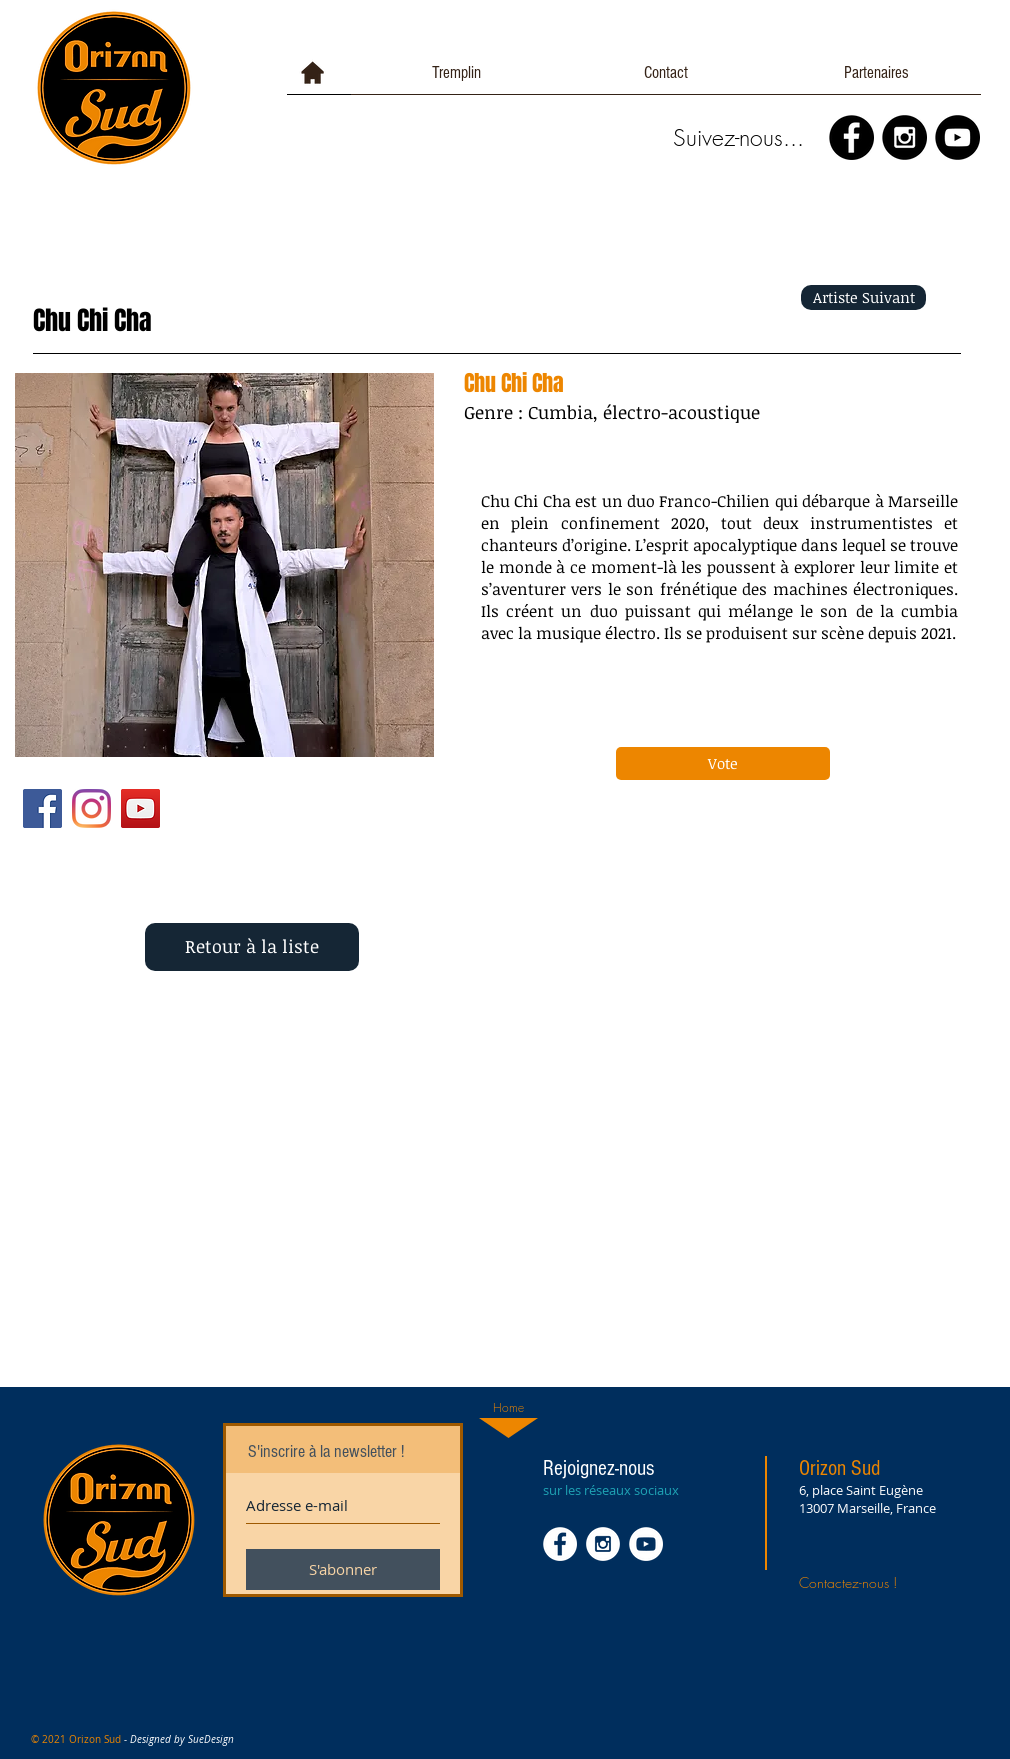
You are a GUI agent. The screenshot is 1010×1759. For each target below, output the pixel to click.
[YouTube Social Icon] (140, 808)
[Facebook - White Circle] (560, 1544)
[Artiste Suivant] (863, 297)
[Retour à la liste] (252, 947)
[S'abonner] (343, 1569)
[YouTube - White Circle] (646, 1544)
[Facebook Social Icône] (42, 808)
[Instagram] (91, 808)
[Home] (508, 1408)
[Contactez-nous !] (871, 1582)
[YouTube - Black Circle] (957, 137)
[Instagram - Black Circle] (904, 137)
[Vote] (723, 763)
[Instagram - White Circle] (603, 1544)
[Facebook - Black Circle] (851, 137)
